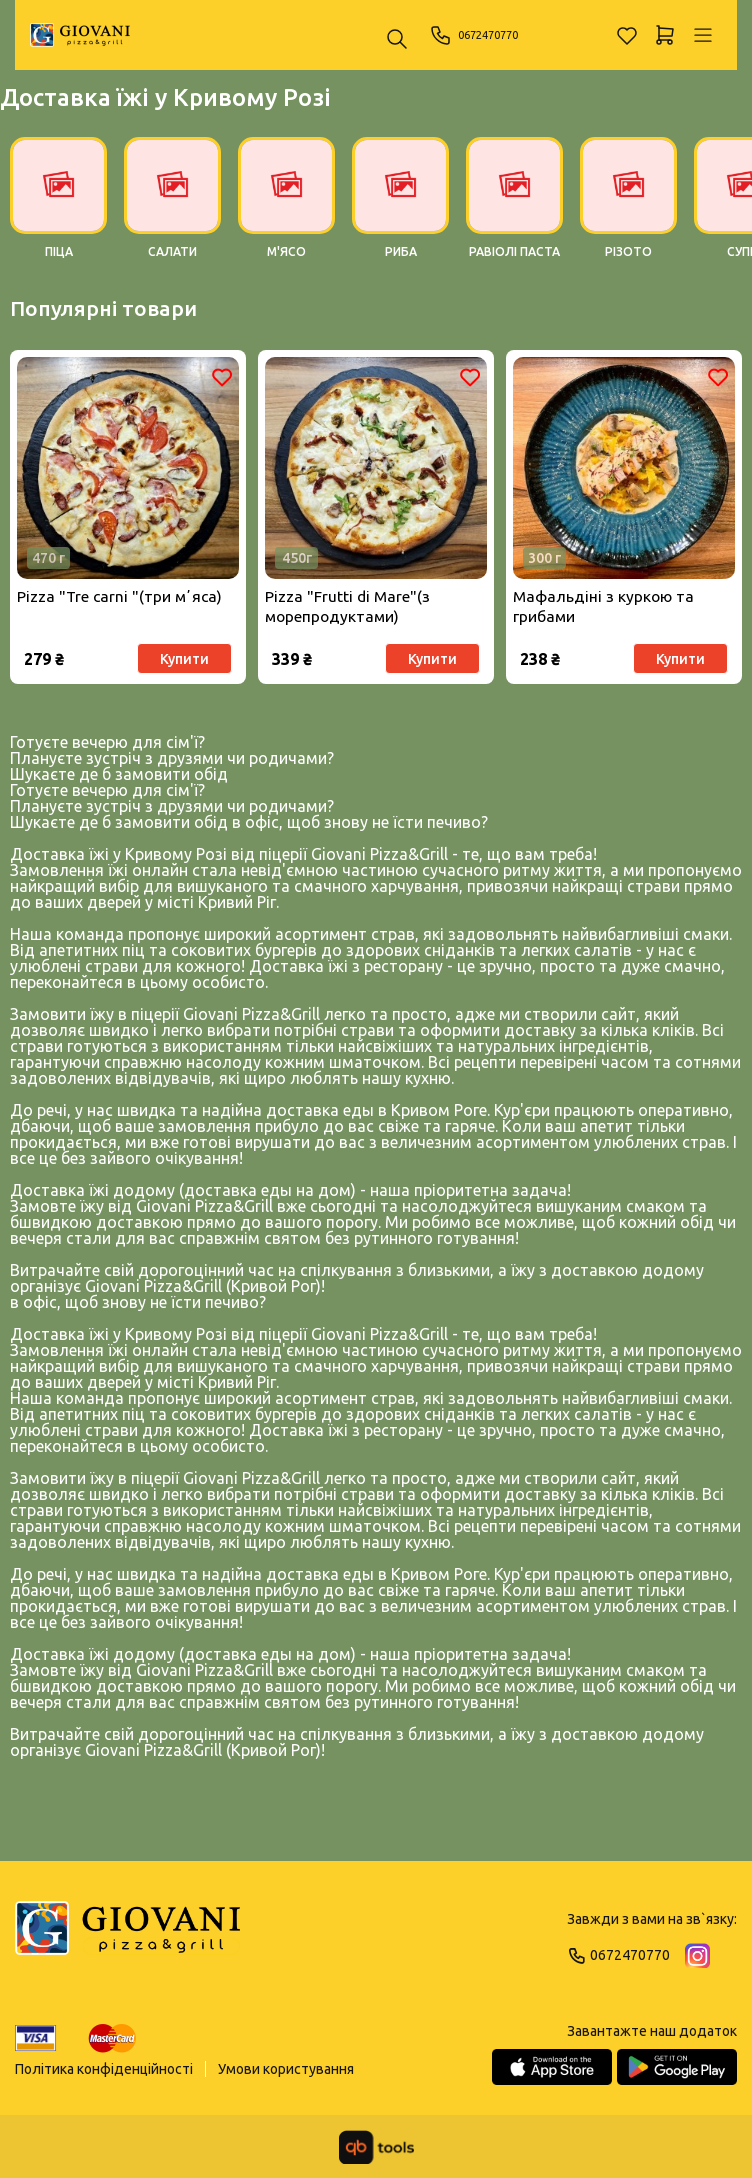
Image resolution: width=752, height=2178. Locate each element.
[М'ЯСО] (286, 208)
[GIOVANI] (80, 35)
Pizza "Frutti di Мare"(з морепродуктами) (348, 609)
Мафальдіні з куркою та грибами (605, 609)
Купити (182, 661)
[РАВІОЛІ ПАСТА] (514, 208)
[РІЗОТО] (628, 208)
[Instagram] (697, 1955)
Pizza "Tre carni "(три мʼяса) (121, 599)
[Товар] (128, 470)
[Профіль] (703, 35)
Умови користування (286, 2069)
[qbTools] (376, 2147)
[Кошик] (665, 35)
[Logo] (127, 1937)
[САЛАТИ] (172, 208)
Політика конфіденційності (104, 2069)
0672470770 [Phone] (484, 35)
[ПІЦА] (58, 208)
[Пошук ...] (397, 40)
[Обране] (627, 35)
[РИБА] (400, 208)
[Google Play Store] (677, 2067)
